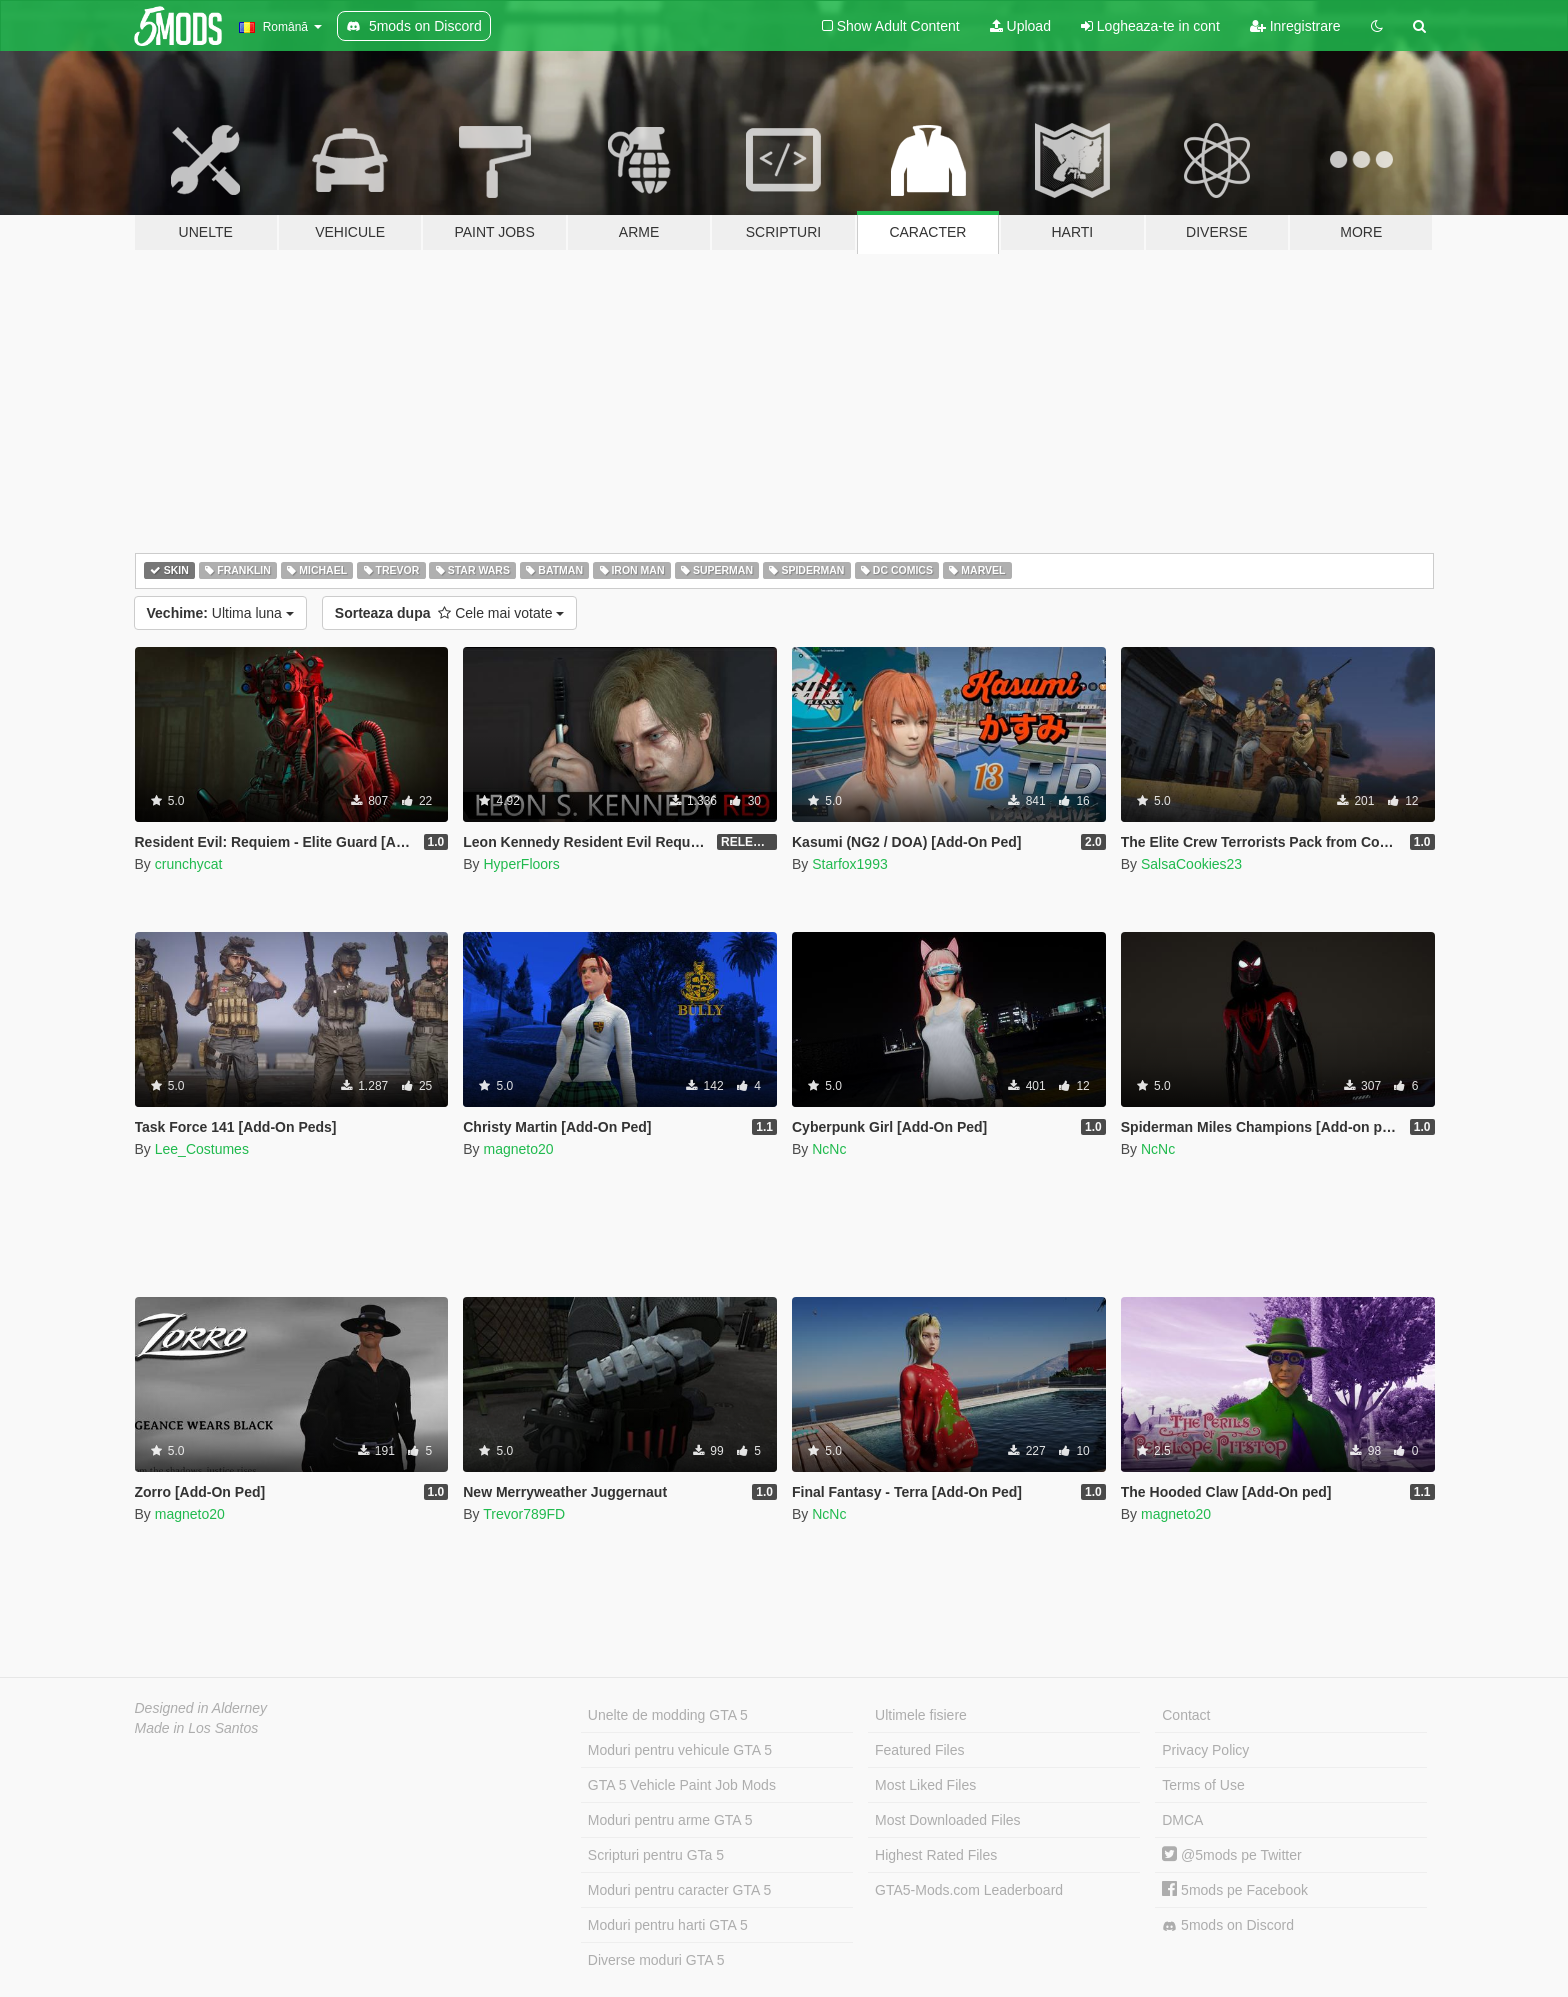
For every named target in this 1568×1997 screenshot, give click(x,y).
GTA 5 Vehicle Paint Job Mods (682, 1785)
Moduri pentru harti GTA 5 (668, 1925)
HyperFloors (521, 864)
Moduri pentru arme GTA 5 (670, 1820)
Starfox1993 (850, 864)
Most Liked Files (925, 1785)
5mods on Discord (1228, 1925)
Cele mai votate (450, 613)
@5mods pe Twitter (1231, 1855)
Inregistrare (1295, 26)
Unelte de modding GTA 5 (668, 1715)
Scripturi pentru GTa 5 (656, 1855)
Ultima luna (220, 613)
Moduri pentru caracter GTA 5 (679, 1890)
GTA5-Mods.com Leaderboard (969, 1890)
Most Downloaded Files (948, 1820)
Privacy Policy (1205, 1750)
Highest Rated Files (936, 1855)
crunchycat (189, 864)
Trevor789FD (524, 1514)
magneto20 (518, 1149)
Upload (1020, 26)
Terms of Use (1203, 1785)
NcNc (829, 1149)
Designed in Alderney (201, 1708)
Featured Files (919, 1750)
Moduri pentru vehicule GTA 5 (680, 1750)
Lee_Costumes (202, 1149)
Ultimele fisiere (921, 1715)
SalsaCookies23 (1191, 864)
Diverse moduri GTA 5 (656, 1960)
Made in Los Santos (197, 1728)
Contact (1186, 1715)
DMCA (1182, 1820)
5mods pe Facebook (1235, 1890)
